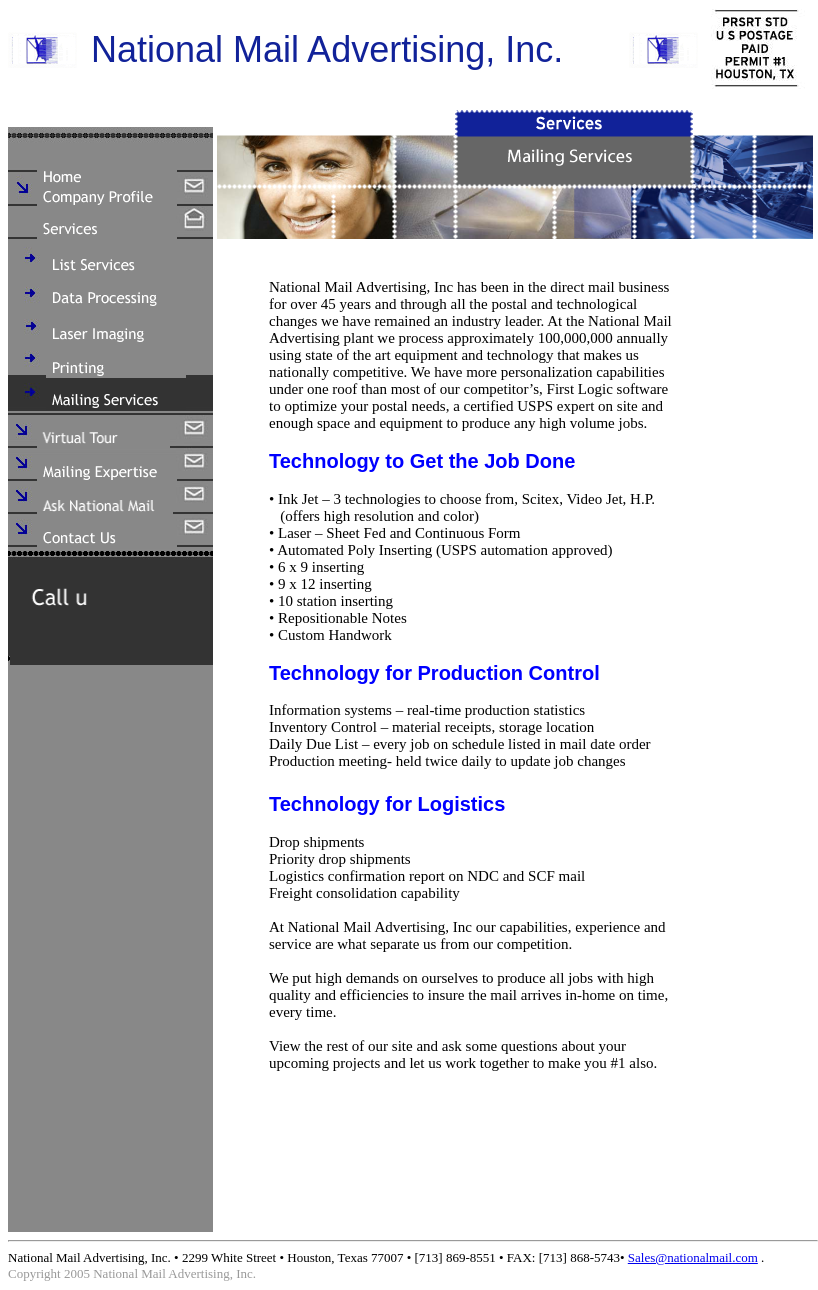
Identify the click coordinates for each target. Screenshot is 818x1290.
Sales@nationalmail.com (693, 1257)
